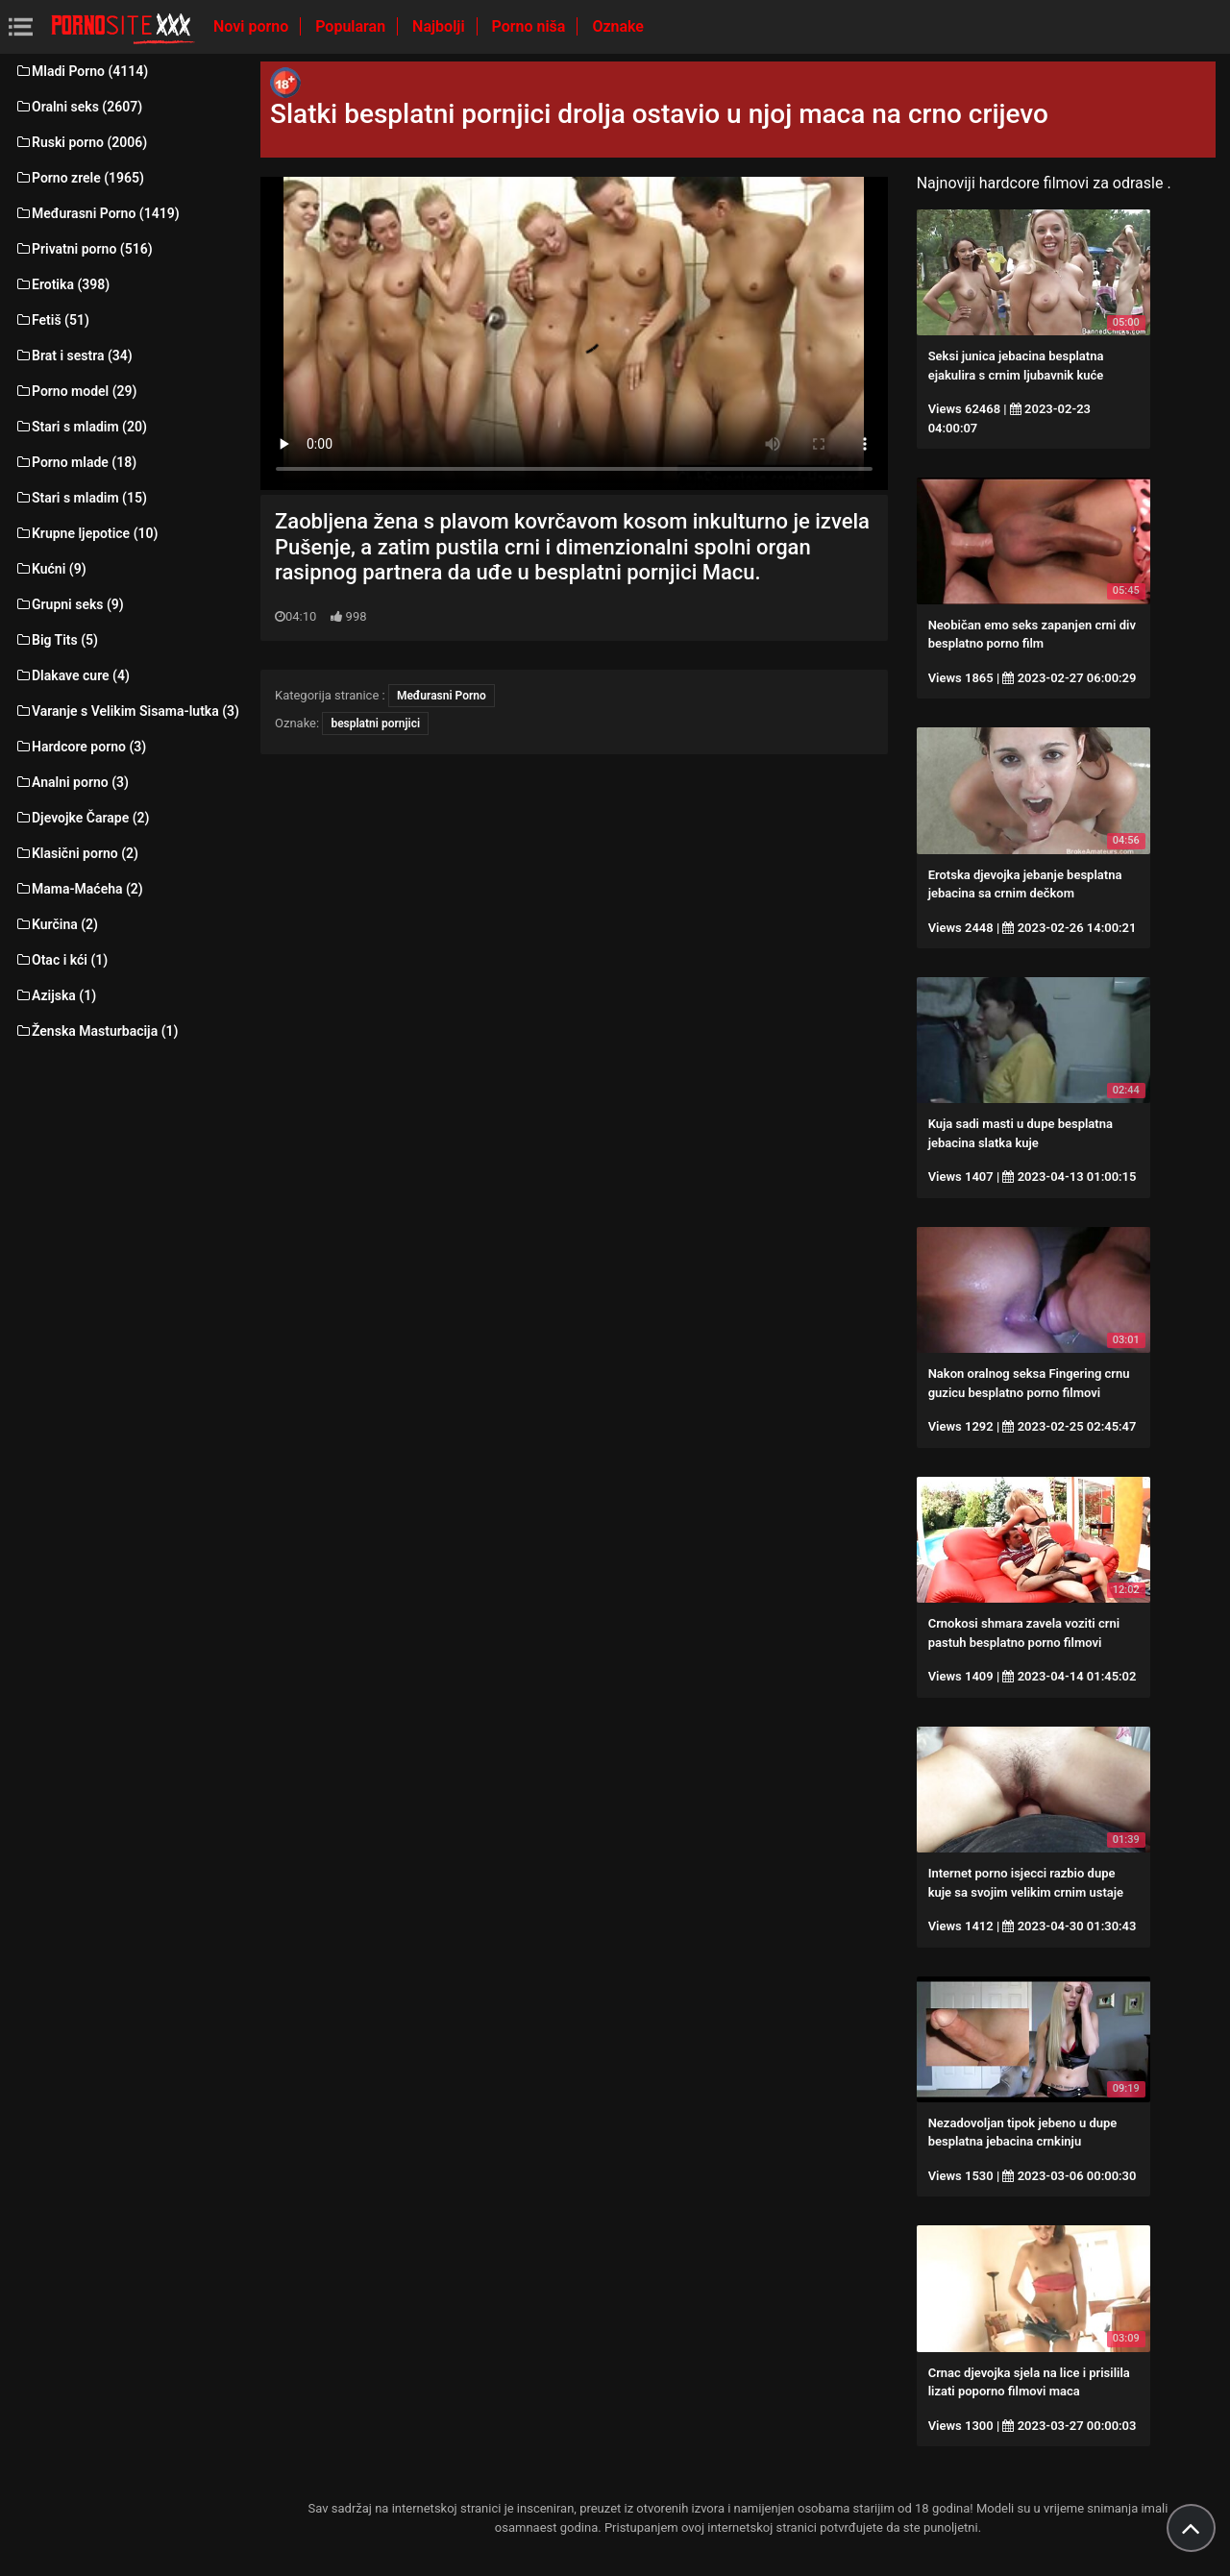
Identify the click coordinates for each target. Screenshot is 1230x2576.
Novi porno (252, 26)
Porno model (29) (75, 391)
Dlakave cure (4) (72, 675)
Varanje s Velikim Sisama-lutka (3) (126, 711)
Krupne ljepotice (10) (86, 533)
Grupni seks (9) (69, 604)
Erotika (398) (62, 284)
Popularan (352, 26)
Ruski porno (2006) (80, 142)
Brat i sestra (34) (73, 355)
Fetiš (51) (51, 320)
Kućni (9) (50, 569)
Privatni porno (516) (83, 249)
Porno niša (531, 26)
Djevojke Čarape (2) (81, 817)
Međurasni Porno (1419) (97, 213)
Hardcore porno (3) (80, 746)
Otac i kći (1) (61, 960)
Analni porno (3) (71, 782)
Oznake (618, 26)
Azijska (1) (55, 995)
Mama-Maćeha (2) (78, 888)
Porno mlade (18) (75, 462)
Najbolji (440, 26)
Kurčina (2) (56, 924)
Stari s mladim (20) (80, 426)
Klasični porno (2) (76, 853)
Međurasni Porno (441, 695)
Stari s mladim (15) (80, 497)
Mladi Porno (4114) (81, 71)
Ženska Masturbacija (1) (96, 1031)
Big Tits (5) (56, 640)
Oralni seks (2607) (78, 106)
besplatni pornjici (375, 723)
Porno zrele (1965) (79, 177)
